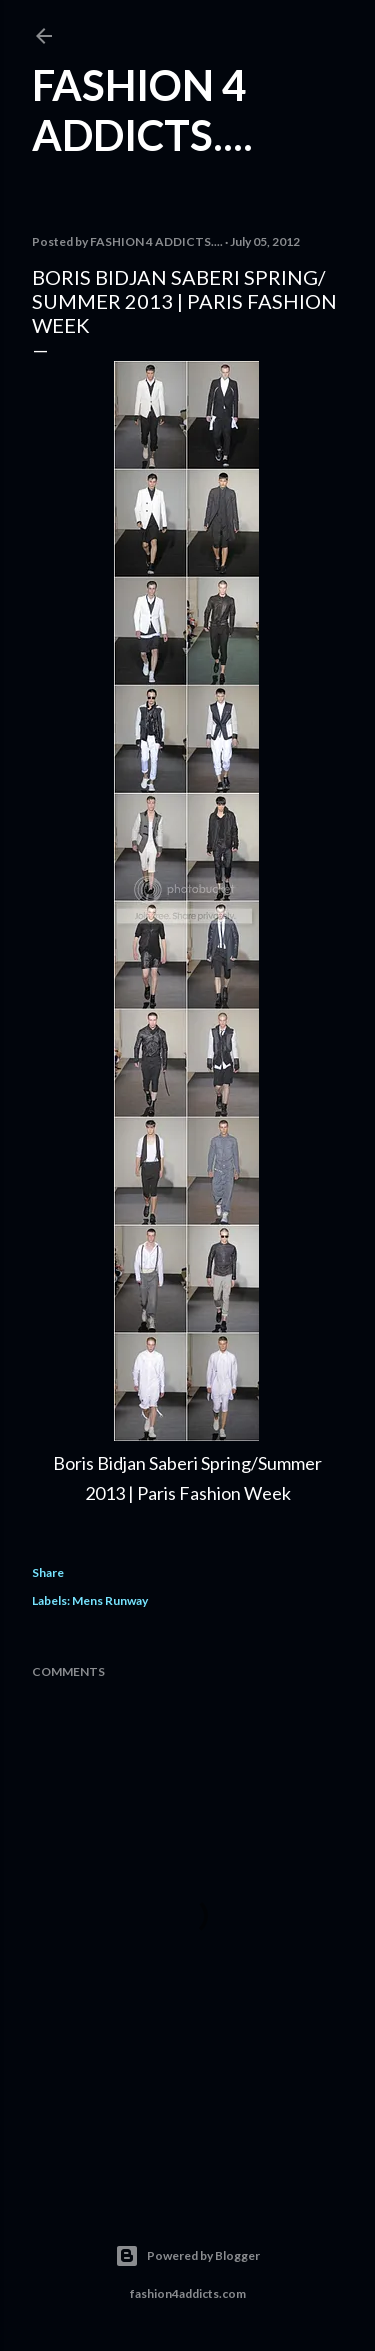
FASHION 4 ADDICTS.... (142, 110)
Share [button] (48, 1572)
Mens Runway (110, 1600)
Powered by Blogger (187, 2256)
